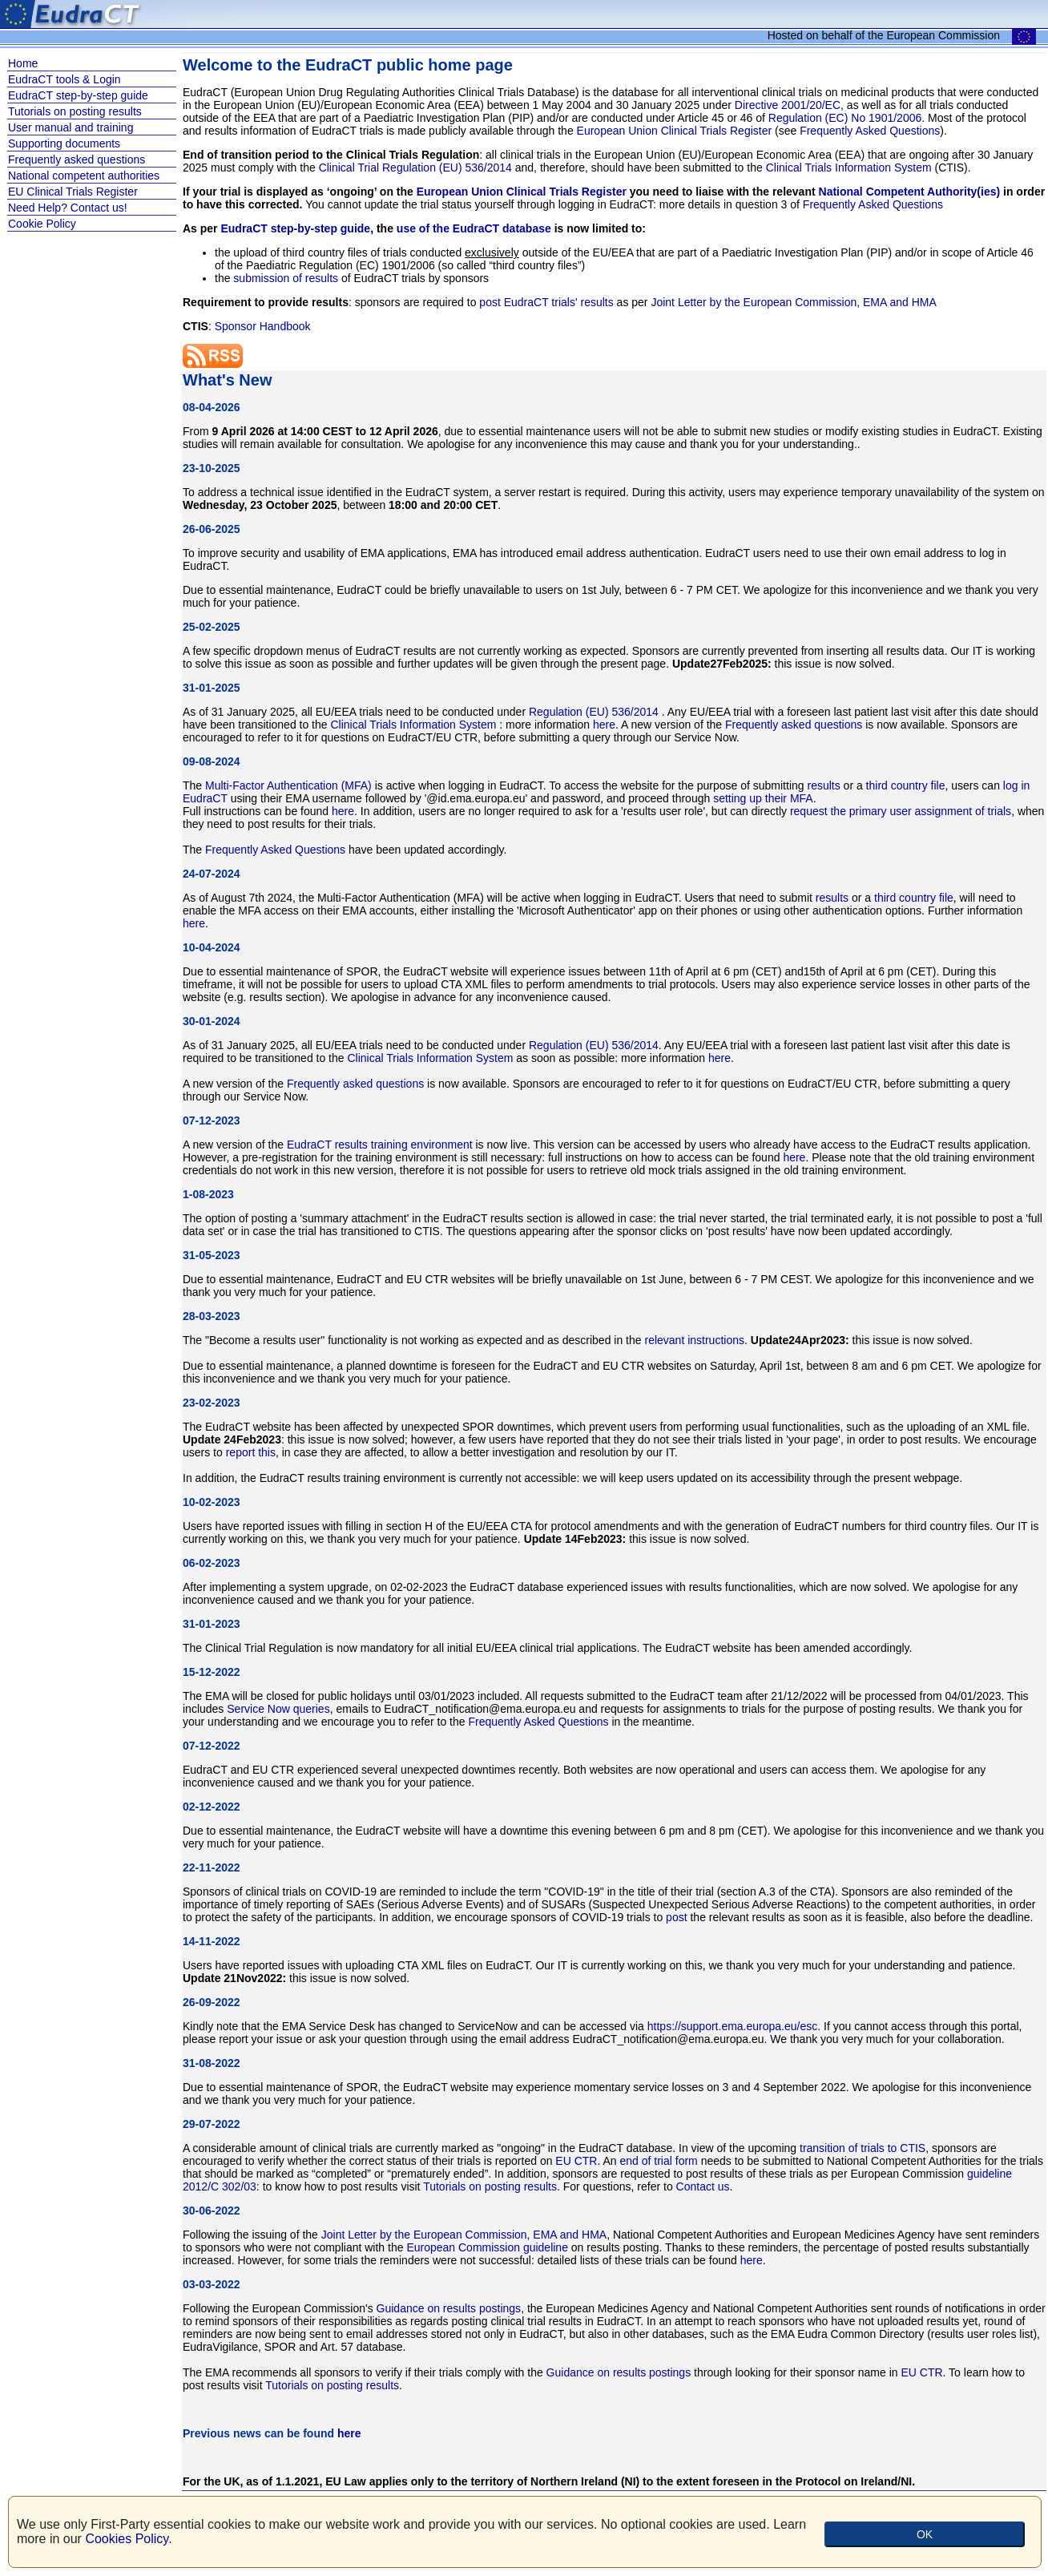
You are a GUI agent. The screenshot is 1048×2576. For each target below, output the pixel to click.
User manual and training (70, 127)
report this (251, 1452)
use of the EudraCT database (474, 228)
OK (925, 2534)
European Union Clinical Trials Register (674, 130)
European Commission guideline (487, 2247)
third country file (905, 785)
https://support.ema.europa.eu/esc (732, 2026)
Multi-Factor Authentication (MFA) (288, 785)
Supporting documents (64, 143)
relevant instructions (694, 1340)
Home (23, 63)
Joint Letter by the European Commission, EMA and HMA (793, 302)
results (823, 785)
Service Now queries (278, 1708)
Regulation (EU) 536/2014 (595, 711)
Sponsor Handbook (263, 326)
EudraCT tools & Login (64, 79)
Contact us (703, 2186)
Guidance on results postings (449, 2308)
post (676, 1917)
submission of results (285, 278)
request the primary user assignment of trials (900, 811)
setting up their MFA (763, 798)
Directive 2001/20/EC (787, 105)
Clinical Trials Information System (849, 167)
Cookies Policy (126, 2539)
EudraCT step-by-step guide (78, 95)
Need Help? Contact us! (67, 207)
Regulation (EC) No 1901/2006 (844, 117)
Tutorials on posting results (75, 111)
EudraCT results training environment (380, 1144)
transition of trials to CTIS (862, 2148)
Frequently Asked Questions (870, 130)
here (604, 724)
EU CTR (576, 2160)
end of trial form (659, 2160)
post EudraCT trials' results (546, 302)
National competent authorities (83, 175)
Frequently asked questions (76, 159)
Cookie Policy (42, 223)
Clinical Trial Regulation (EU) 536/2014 (417, 167)
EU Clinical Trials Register (73, 191)
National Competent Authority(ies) (910, 191)
